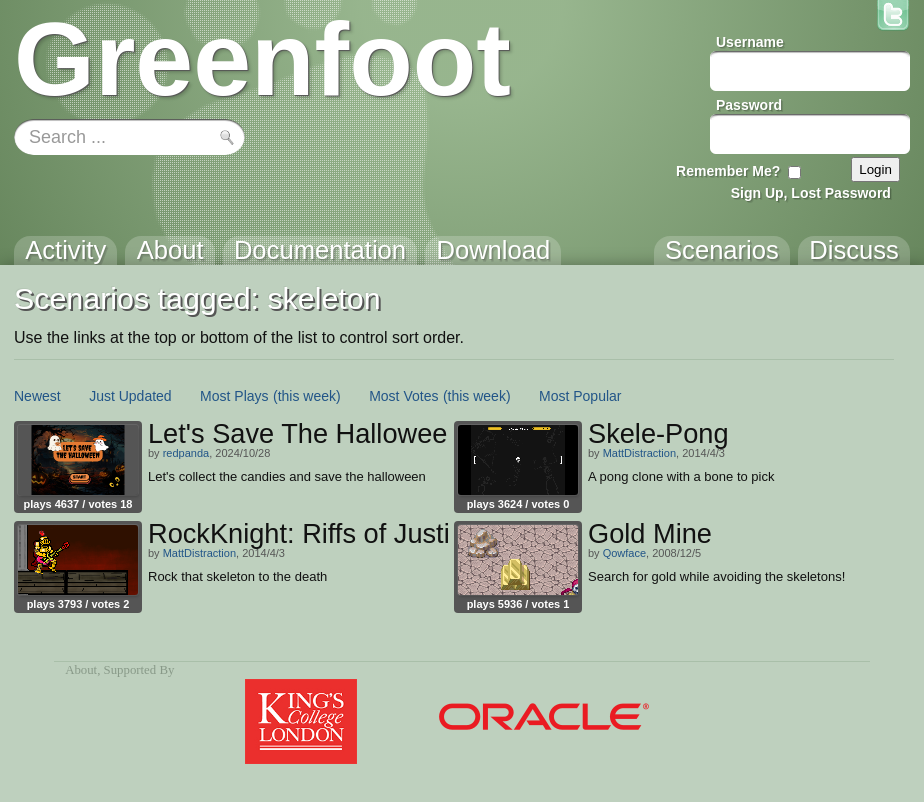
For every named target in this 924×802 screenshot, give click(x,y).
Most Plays (234, 396)
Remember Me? (728, 171)
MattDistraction (639, 453)
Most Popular (580, 396)
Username (750, 42)
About (81, 670)
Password (749, 105)
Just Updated (130, 396)
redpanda (186, 453)
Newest (37, 396)
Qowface (624, 553)
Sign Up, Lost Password (811, 193)
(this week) (307, 396)
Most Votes (403, 396)
